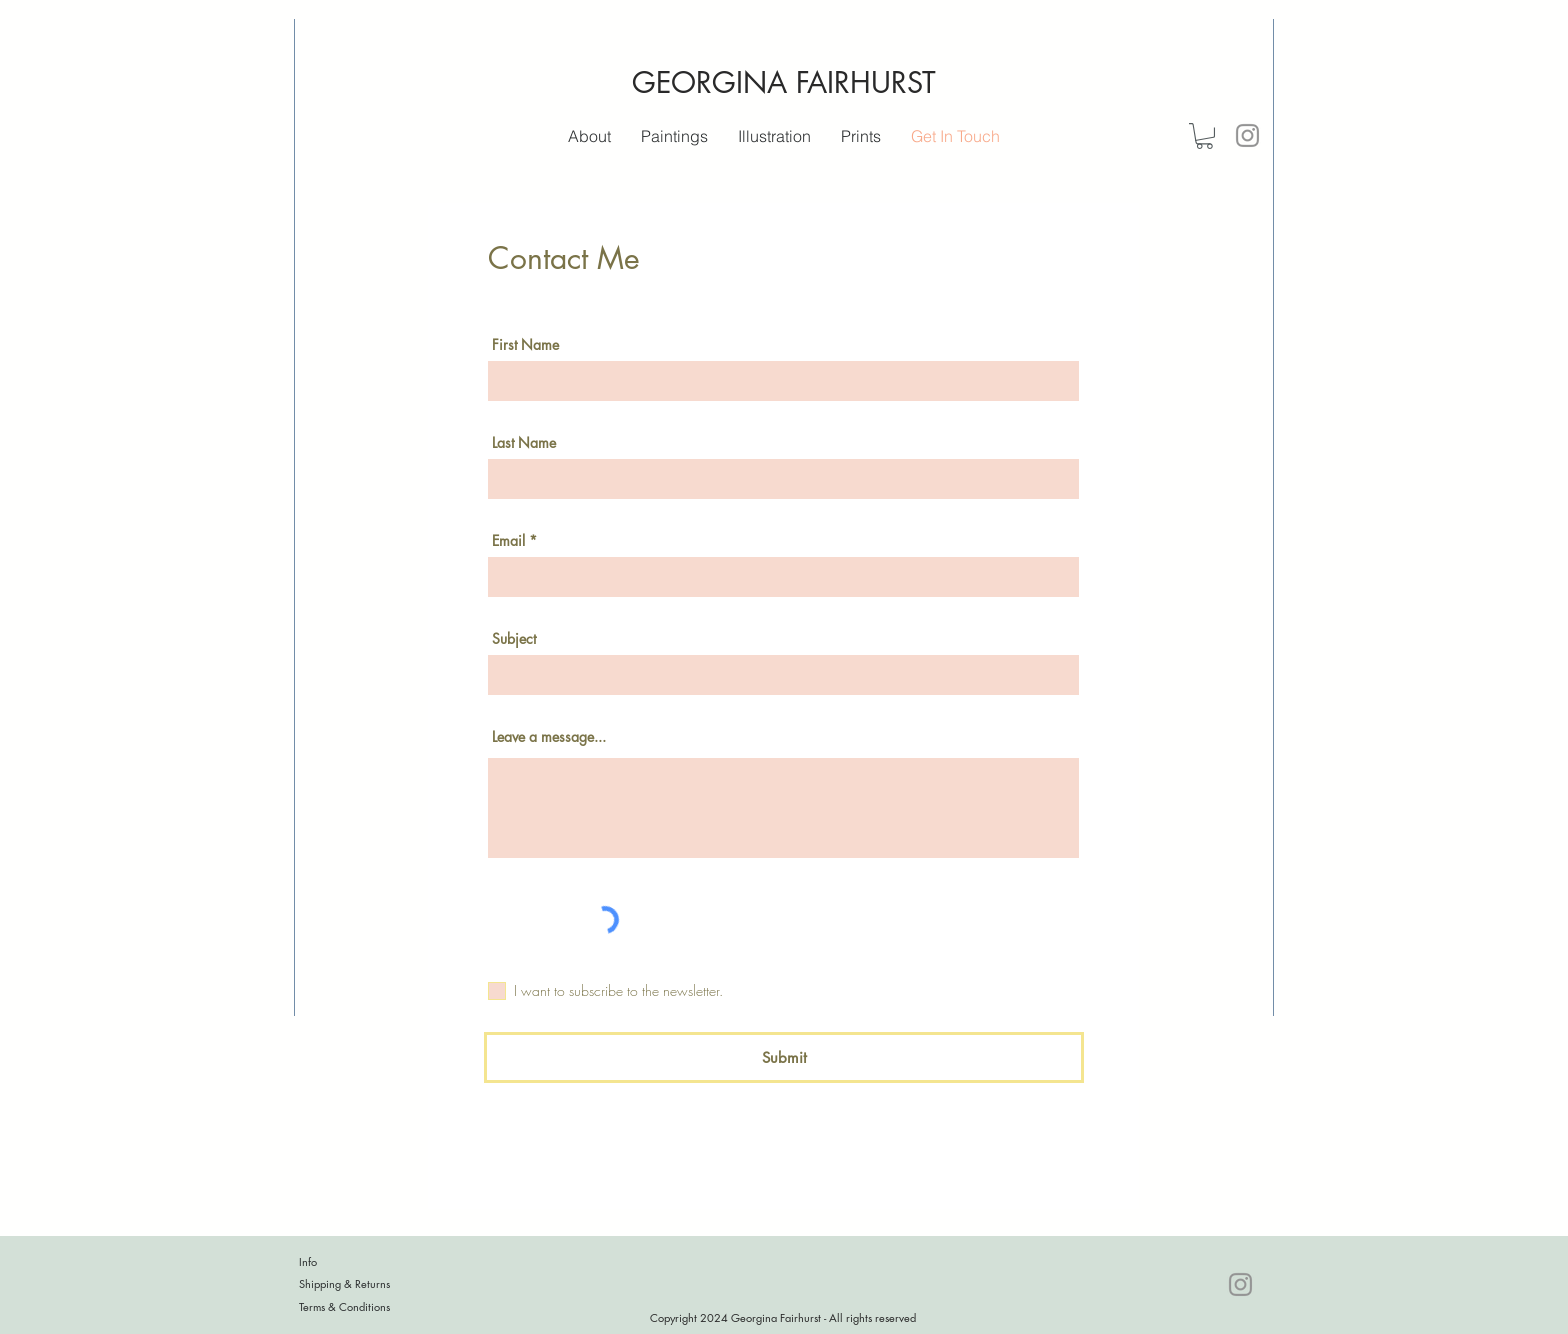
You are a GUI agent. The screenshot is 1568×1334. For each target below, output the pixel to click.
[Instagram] (1247, 135)
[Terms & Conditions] (370, 1307)
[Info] (370, 1262)
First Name (525, 345)
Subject (514, 639)
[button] (774, 136)
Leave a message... (549, 737)
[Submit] (784, 1057)
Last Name (524, 443)
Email (508, 541)
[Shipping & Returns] (370, 1284)
